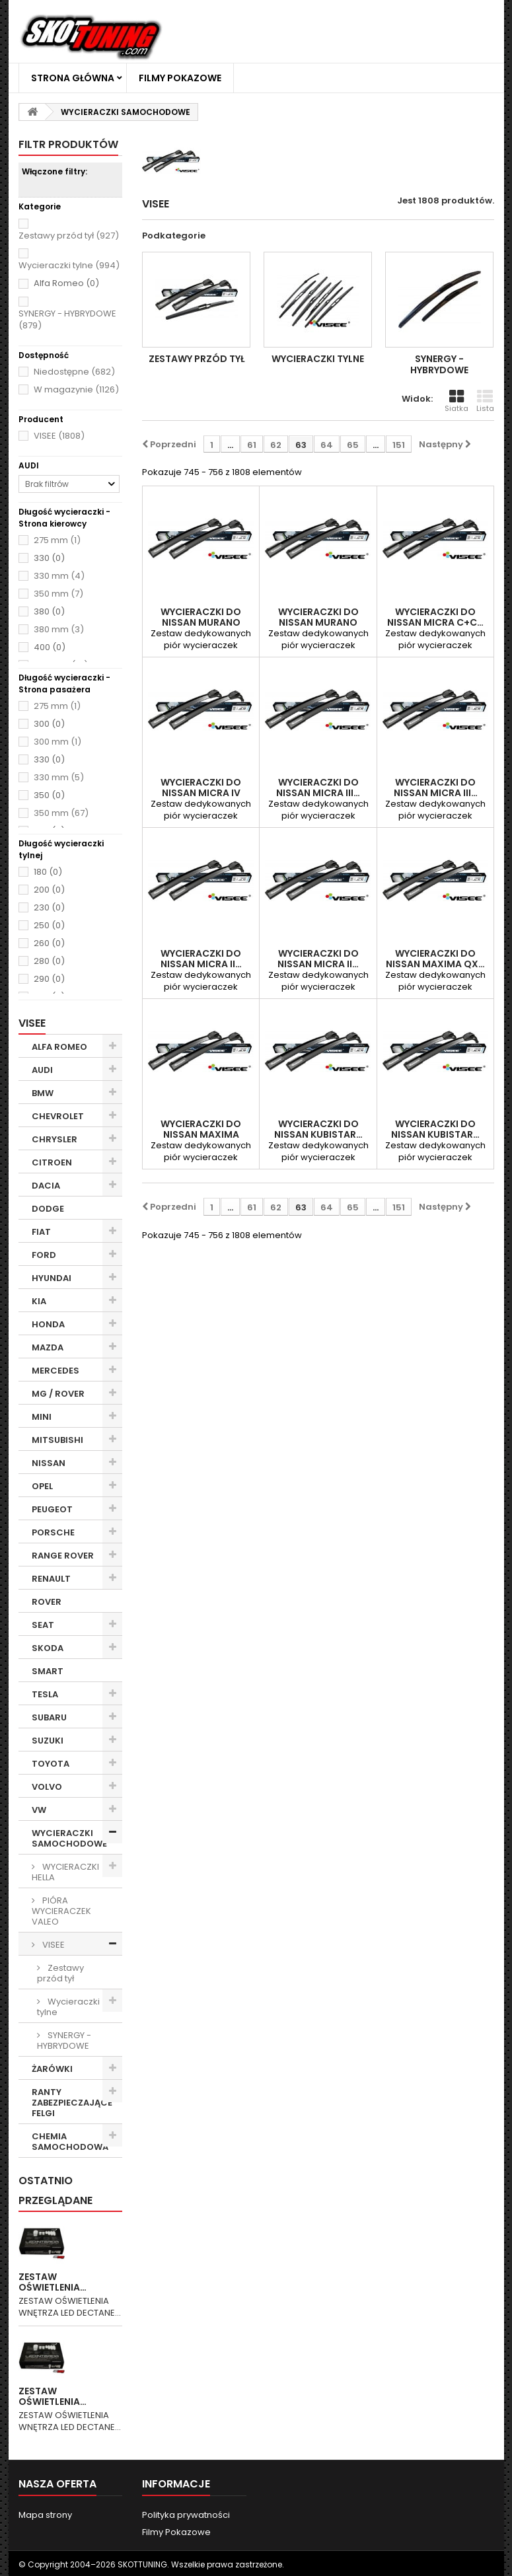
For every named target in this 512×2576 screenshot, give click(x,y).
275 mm (57, 540)
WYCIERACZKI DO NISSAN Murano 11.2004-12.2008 (318, 622)
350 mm (58, 593)
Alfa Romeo (66, 283)
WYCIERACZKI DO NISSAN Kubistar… (318, 1129)
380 (49, 612)
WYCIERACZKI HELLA (65, 1872)
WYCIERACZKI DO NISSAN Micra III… (318, 787)
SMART (47, 1671)
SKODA (47, 1648)
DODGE (48, 1208)
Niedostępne (74, 371)
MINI (42, 1417)
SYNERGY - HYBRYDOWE (67, 319)
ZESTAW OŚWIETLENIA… (52, 2282)
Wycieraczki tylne (69, 265)
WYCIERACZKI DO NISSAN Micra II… (201, 958)
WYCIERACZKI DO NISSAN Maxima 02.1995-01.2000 (201, 1134)
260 (49, 943)
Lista (485, 401)
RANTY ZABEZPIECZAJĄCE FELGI (72, 2102)
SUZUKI (47, 1740)
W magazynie (76, 389)
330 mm (59, 576)
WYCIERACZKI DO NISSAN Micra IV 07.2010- (201, 793)
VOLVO (47, 1787)
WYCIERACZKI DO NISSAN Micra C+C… (435, 617)
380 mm (59, 629)
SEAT (43, 1625)
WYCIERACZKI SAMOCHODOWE (69, 1838)
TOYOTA (50, 1763)
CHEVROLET (58, 1116)
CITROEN (52, 1162)
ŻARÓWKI (52, 2069)
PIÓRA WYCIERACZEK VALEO (61, 1911)
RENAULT (51, 1578)
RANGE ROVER (63, 1555)
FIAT (41, 1232)
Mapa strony (45, 2515)
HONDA (48, 1324)
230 (49, 908)
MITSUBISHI (57, 1440)
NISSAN (48, 1463)
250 (49, 926)
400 (49, 647)
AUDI (42, 1070)
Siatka (456, 401)
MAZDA (47, 1347)
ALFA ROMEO (59, 1047)
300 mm (57, 741)
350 (49, 795)
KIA (39, 1301)
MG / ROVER (58, 1393)
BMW (43, 1093)
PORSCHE (53, 1532)
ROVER (46, 1602)
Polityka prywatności (186, 2515)
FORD (44, 1255)
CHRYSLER (54, 1139)
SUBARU (49, 1717)
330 (49, 558)
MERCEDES (55, 1370)
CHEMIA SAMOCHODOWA (70, 2141)
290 (49, 979)
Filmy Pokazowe (180, 78)
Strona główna (72, 78)
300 (49, 724)
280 (49, 961)
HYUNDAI (51, 1278)
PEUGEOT (52, 1509)
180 (48, 872)
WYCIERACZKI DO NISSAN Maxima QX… (435, 958)
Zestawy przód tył (68, 235)
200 (49, 890)
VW (39, 1810)
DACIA (46, 1185)
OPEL (42, 1486)
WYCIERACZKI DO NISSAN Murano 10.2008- (201, 622)
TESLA (45, 1694)
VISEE (59, 435)
